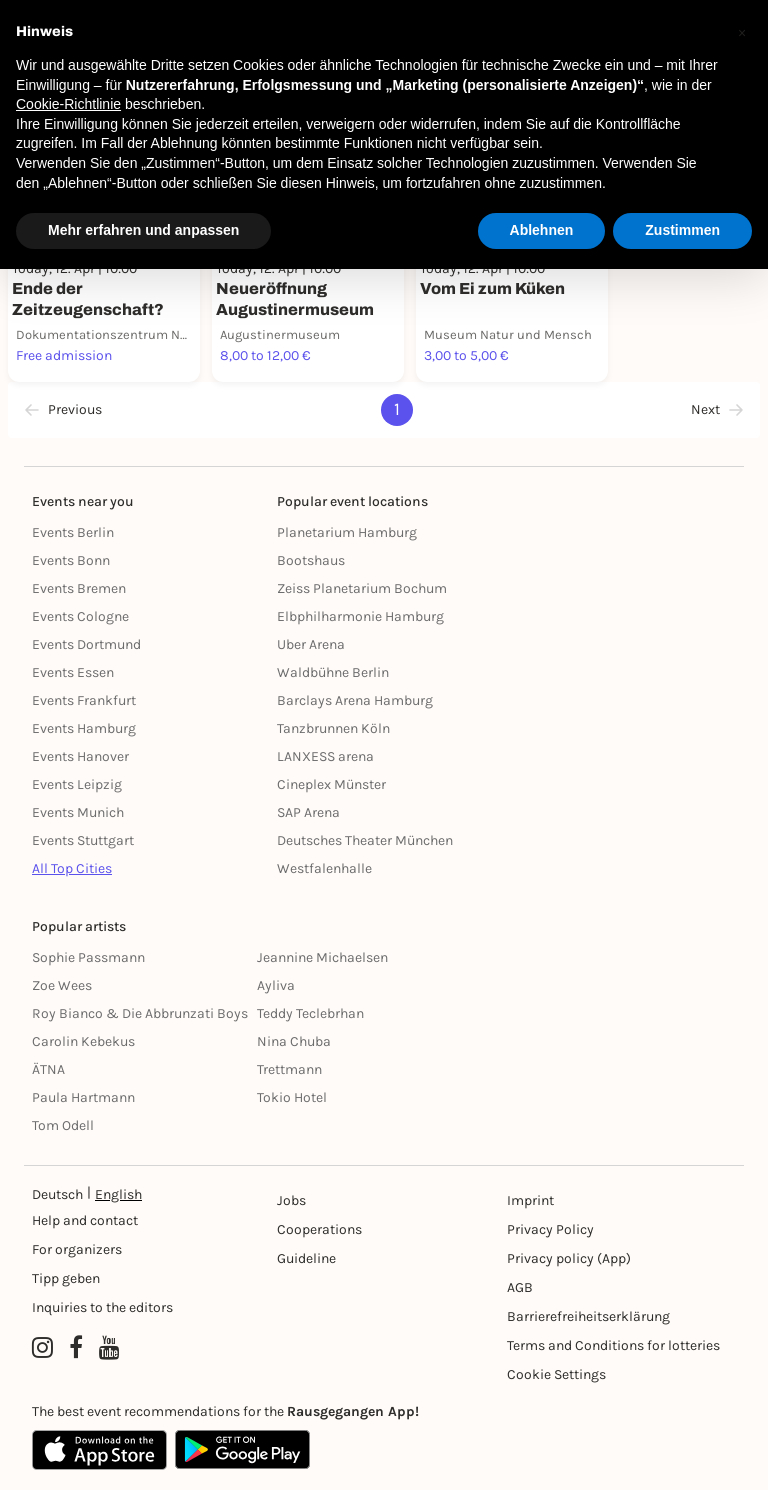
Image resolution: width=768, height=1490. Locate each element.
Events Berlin (73, 532)
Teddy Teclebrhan (310, 1013)
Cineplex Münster (331, 784)
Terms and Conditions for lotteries (613, 1345)
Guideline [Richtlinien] (306, 1258)
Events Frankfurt (84, 700)
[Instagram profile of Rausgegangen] (42, 1348)
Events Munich (78, 812)
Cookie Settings (556, 1374)
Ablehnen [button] (542, 230)
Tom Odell (63, 1125)
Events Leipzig (77, 784)
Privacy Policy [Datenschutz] (550, 1229)
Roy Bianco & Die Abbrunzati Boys (140, 1013)
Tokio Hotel (292, 1097)
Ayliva (276, 985)
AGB (520, 1287)
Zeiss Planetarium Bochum (362, 588)
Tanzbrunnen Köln (333, 728)
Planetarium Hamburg (347, 532)
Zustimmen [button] (682, 230)
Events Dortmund (86, 644)
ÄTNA (48, 1069)
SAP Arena (308, 812)
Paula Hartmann (83, 1097)
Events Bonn (71, 560)
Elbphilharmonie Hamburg (360, 616)
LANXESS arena (325, 756)
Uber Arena (311, 644)
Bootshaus (311, 560)
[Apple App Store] (99, 1450)
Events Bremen (79, 588)
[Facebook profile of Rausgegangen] (76, 1348)
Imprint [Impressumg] (530, 1200)
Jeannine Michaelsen (322, 957)
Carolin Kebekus (83, 1041)
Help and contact (85, 1220)
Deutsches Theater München (365, 840)
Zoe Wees (62, 985)
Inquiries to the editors (102, 1307)
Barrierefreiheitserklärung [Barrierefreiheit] (588, 1316)
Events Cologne (80, 616)
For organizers (77, 1249)
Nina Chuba (294, 1041)
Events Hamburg (84, 728)
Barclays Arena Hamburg (355, 700)
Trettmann (289, 1069)
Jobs (291, 1200)
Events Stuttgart (83, 840)
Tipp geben (66, 1278)
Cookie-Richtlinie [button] (68, 104)
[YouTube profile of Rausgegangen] (109, 1348)
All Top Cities (72, 868)
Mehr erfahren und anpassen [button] (143, 230)
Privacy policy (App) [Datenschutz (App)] (569, 1258)
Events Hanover (80, 756)
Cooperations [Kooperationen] (319, 1229)
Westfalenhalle (324, 868)
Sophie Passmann (88, 957)
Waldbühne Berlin (333, 672)
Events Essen (73, 672)
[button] (742, 32)
